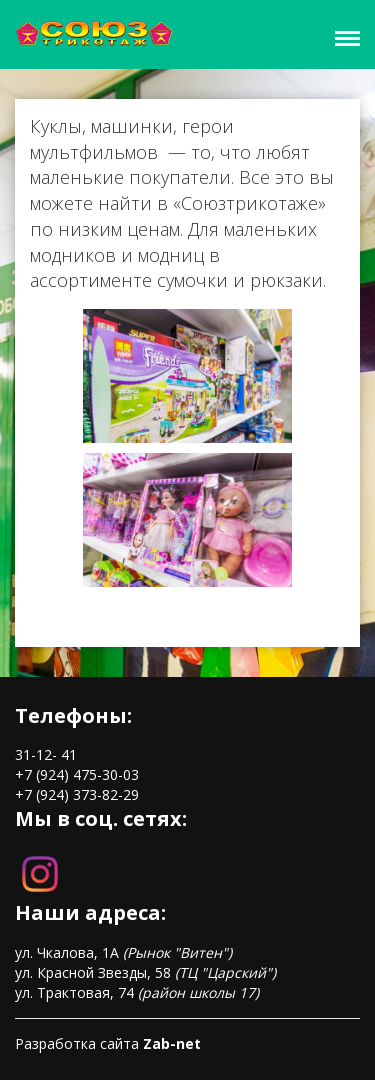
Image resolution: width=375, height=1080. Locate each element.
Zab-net (172, 1043)
